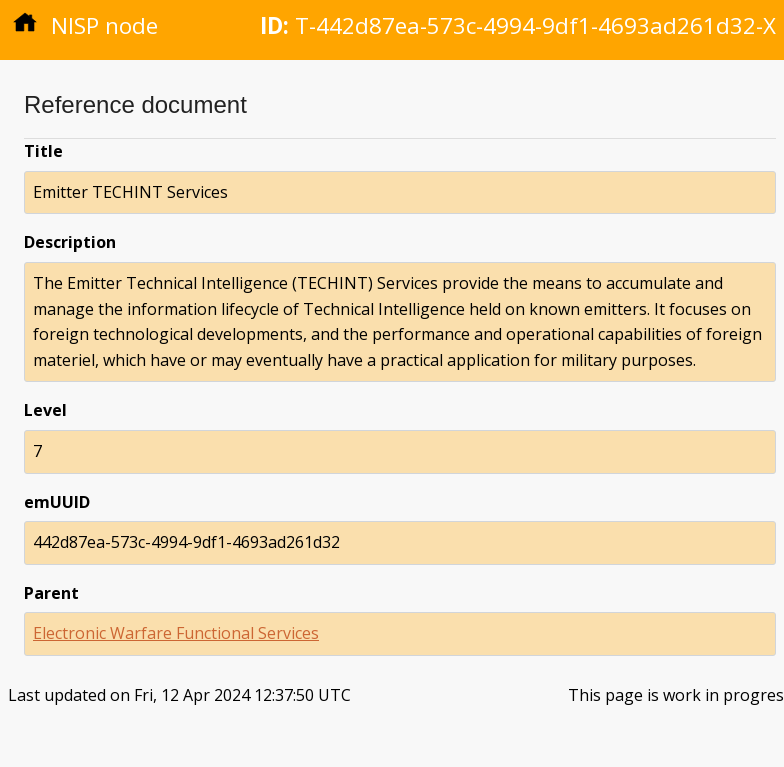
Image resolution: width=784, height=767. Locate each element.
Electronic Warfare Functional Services (176, 633)
